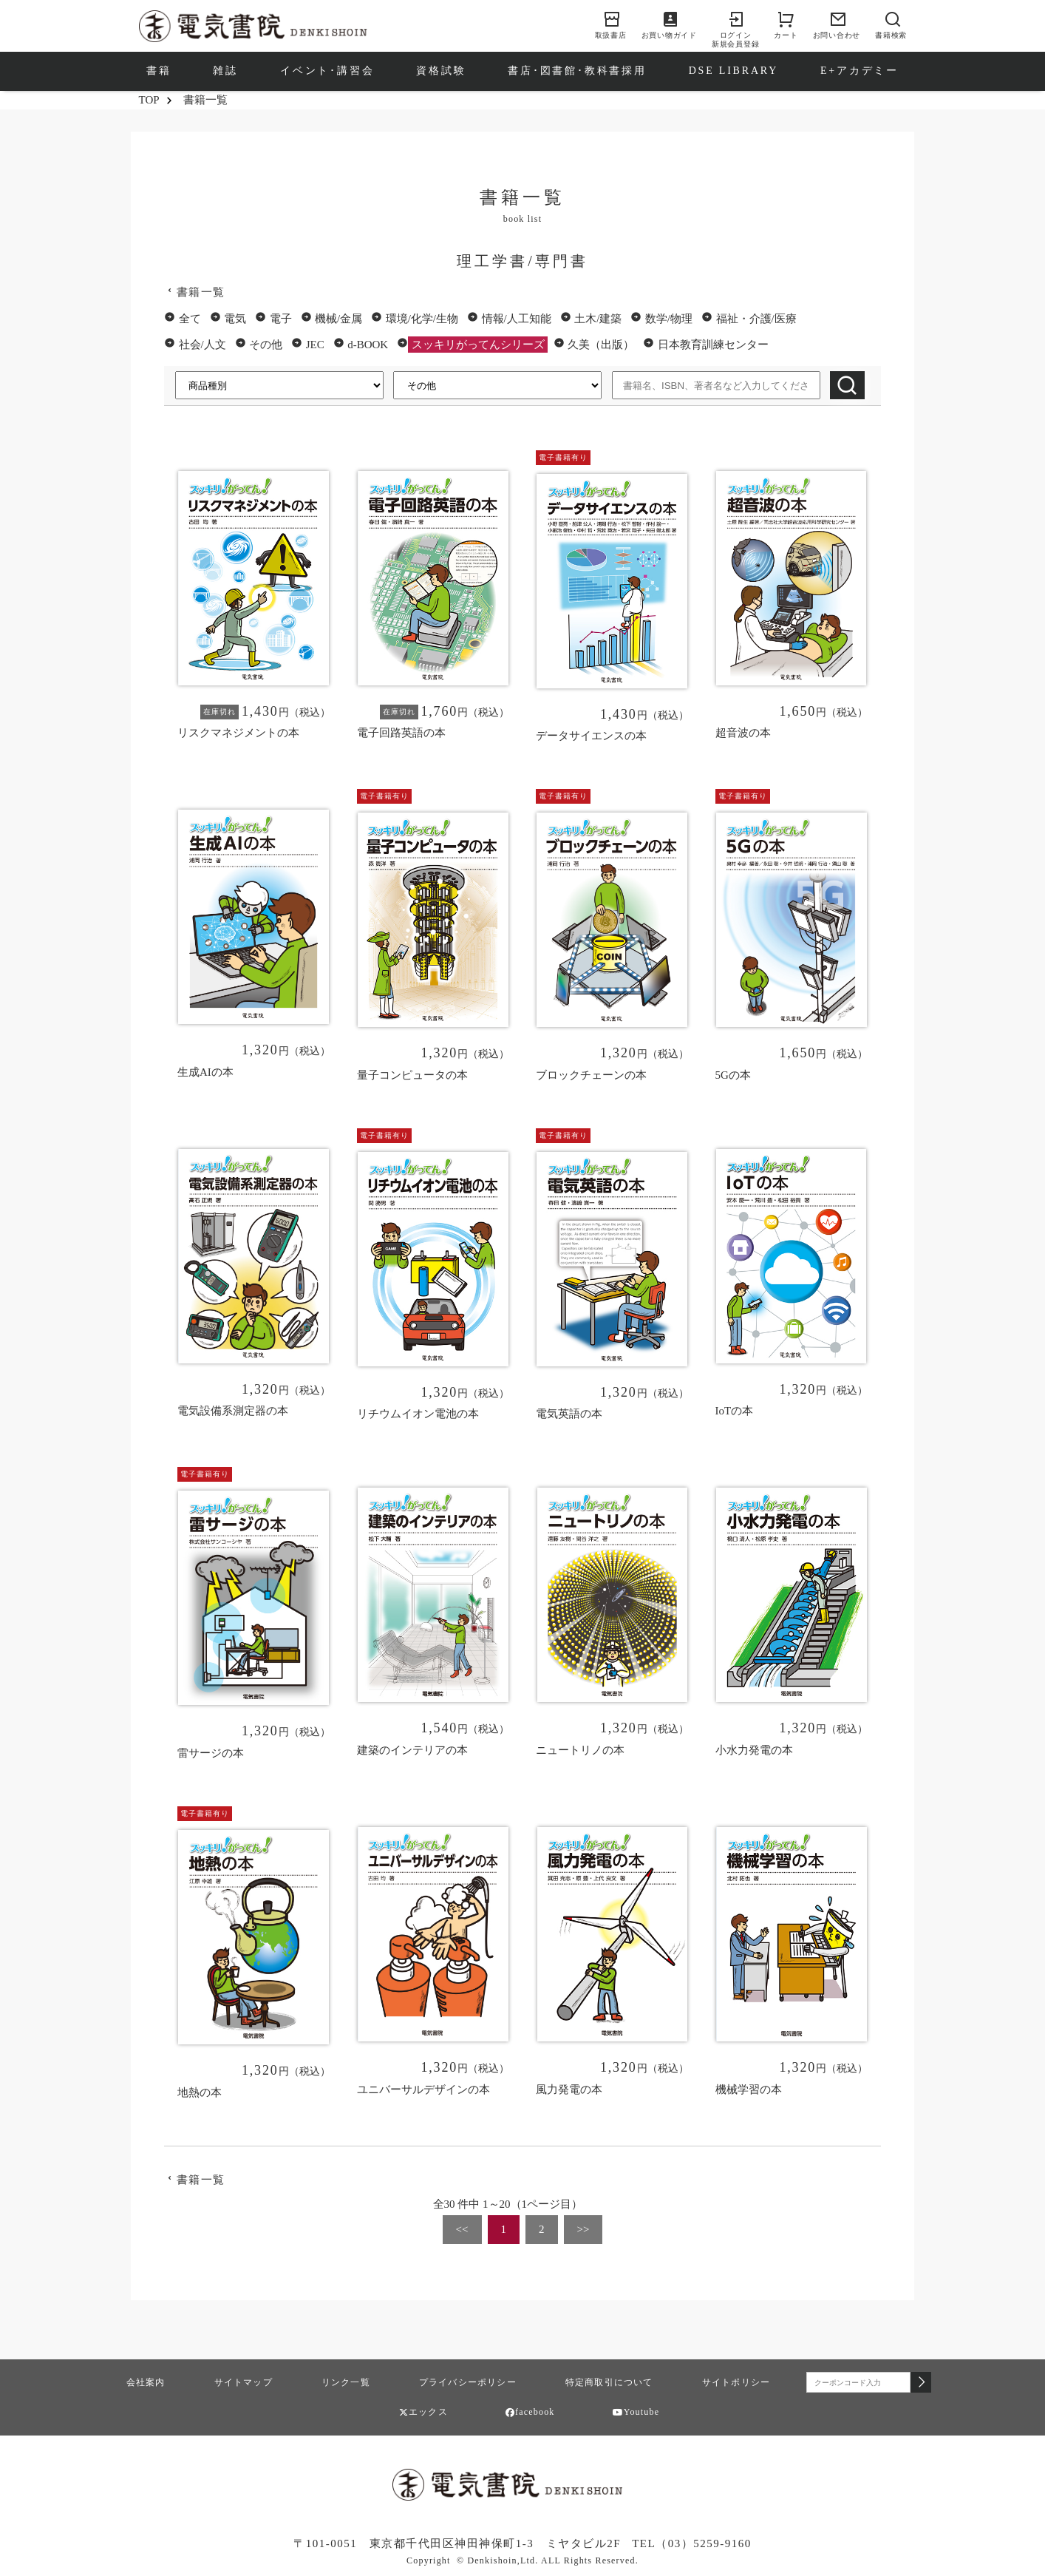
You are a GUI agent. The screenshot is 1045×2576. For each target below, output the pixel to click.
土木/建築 (598, 319)
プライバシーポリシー (468, 2382)
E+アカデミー (859, 70)
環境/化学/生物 (422, 319)
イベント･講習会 (327, 70)
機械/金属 (338, 319)
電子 (281, 319)
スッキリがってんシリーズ (478, 344)
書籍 (158, 70)
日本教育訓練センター (713, 344)
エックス (423, 2412)
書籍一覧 (201, 292)
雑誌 (225, 70)
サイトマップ (243, 2382)
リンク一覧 (345, 2382)
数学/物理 (668, 319)
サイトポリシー (736, 2382)
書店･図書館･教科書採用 (577, 70)
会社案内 (146, 2382)
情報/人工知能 (516, 319)
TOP (149, 100)
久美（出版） (601, 344)
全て (190, 319)
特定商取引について (609, 2382)
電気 (235, 319)
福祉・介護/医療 (756, 319)
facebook (530, 2412)
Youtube (636, 2412)
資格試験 (441, 70)
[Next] (583, 2229)
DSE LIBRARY (733, 70)
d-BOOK (367, 344)
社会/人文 (202, 344)
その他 (265, 344)
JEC (315, 344)
